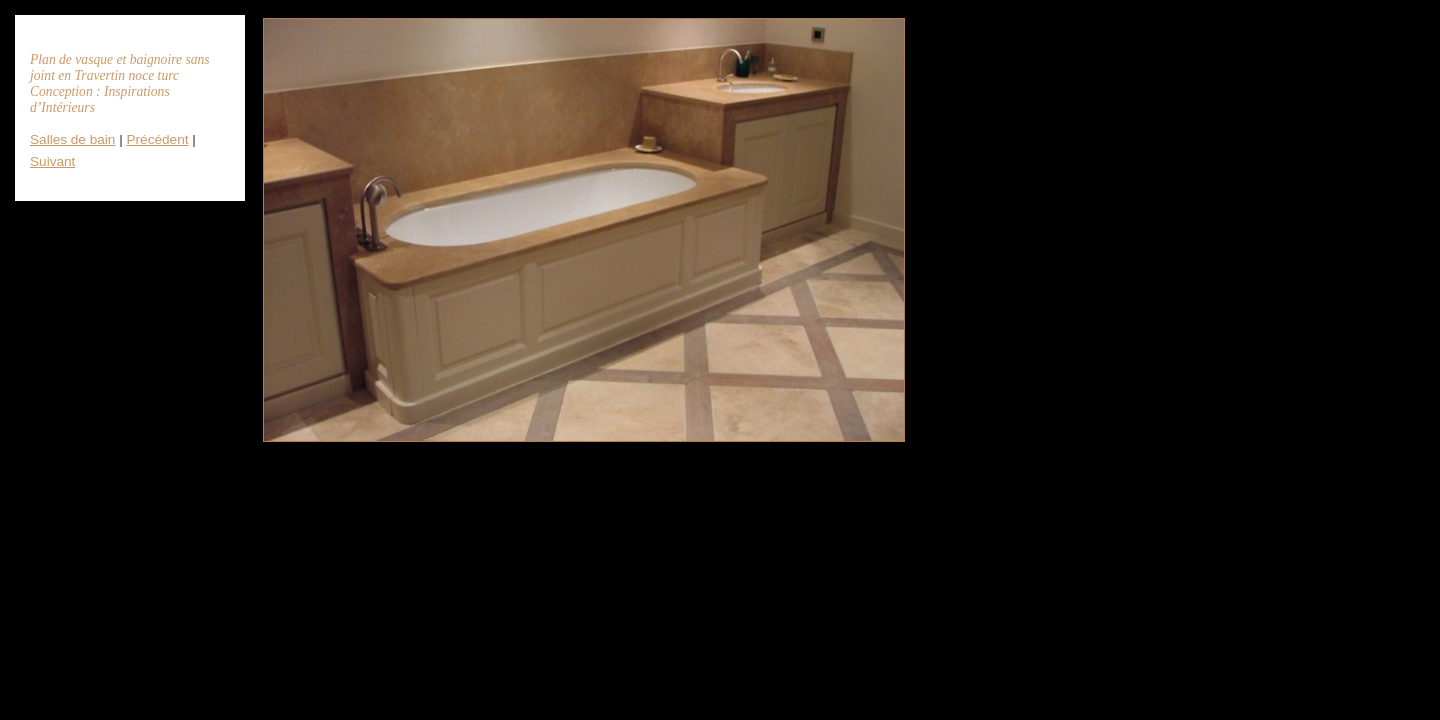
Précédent (158, 139)
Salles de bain (72, 139)
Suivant (52, 161)
